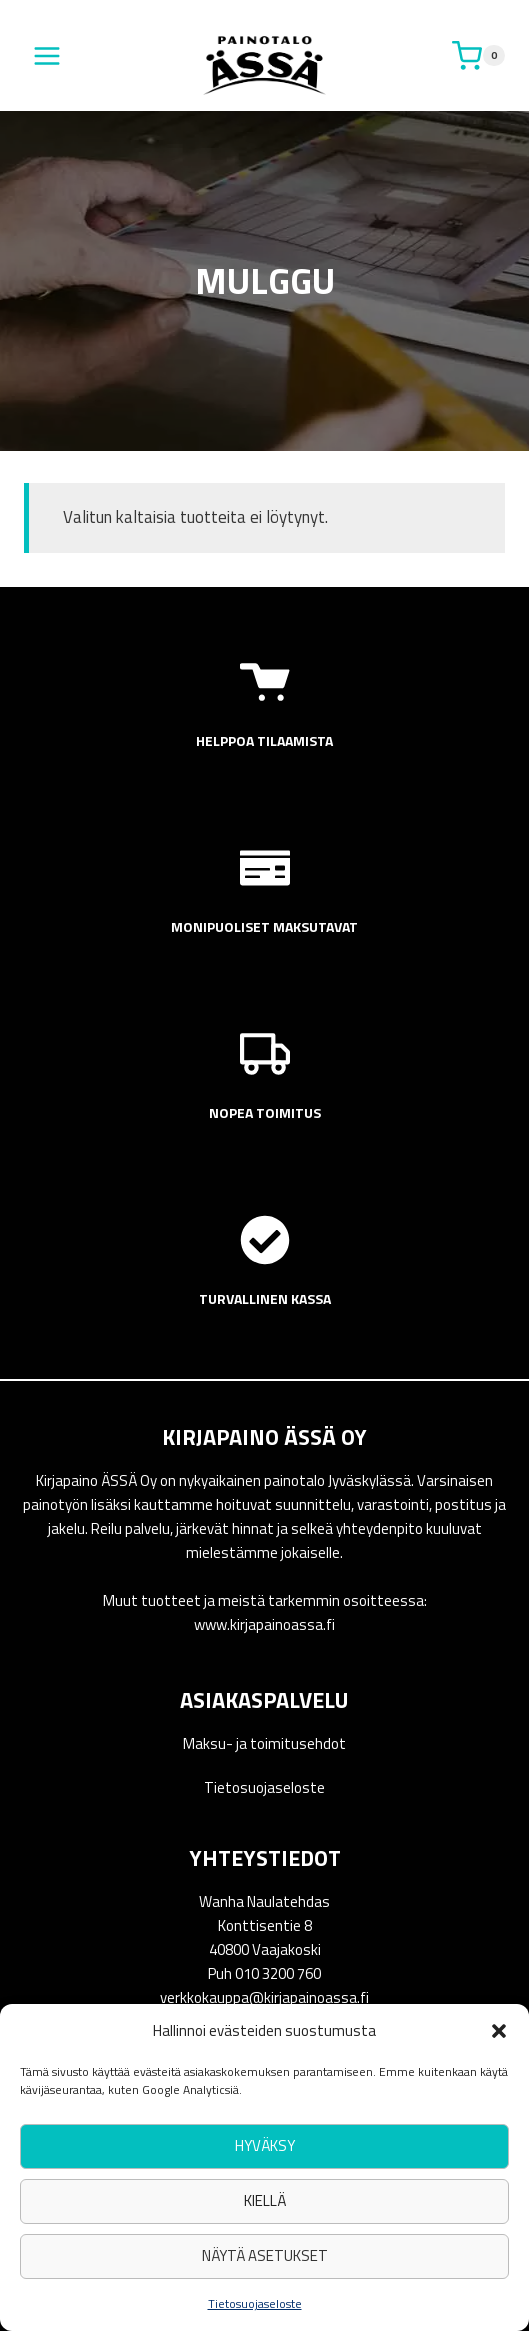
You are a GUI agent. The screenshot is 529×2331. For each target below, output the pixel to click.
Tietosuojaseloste (255, 2303)
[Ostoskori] (478, 56)
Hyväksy (265, 2145)
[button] (499, 2031)
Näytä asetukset (265, 2255)
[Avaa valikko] (47, 55)
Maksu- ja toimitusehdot (264, 1743)
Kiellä (265, 2200)
